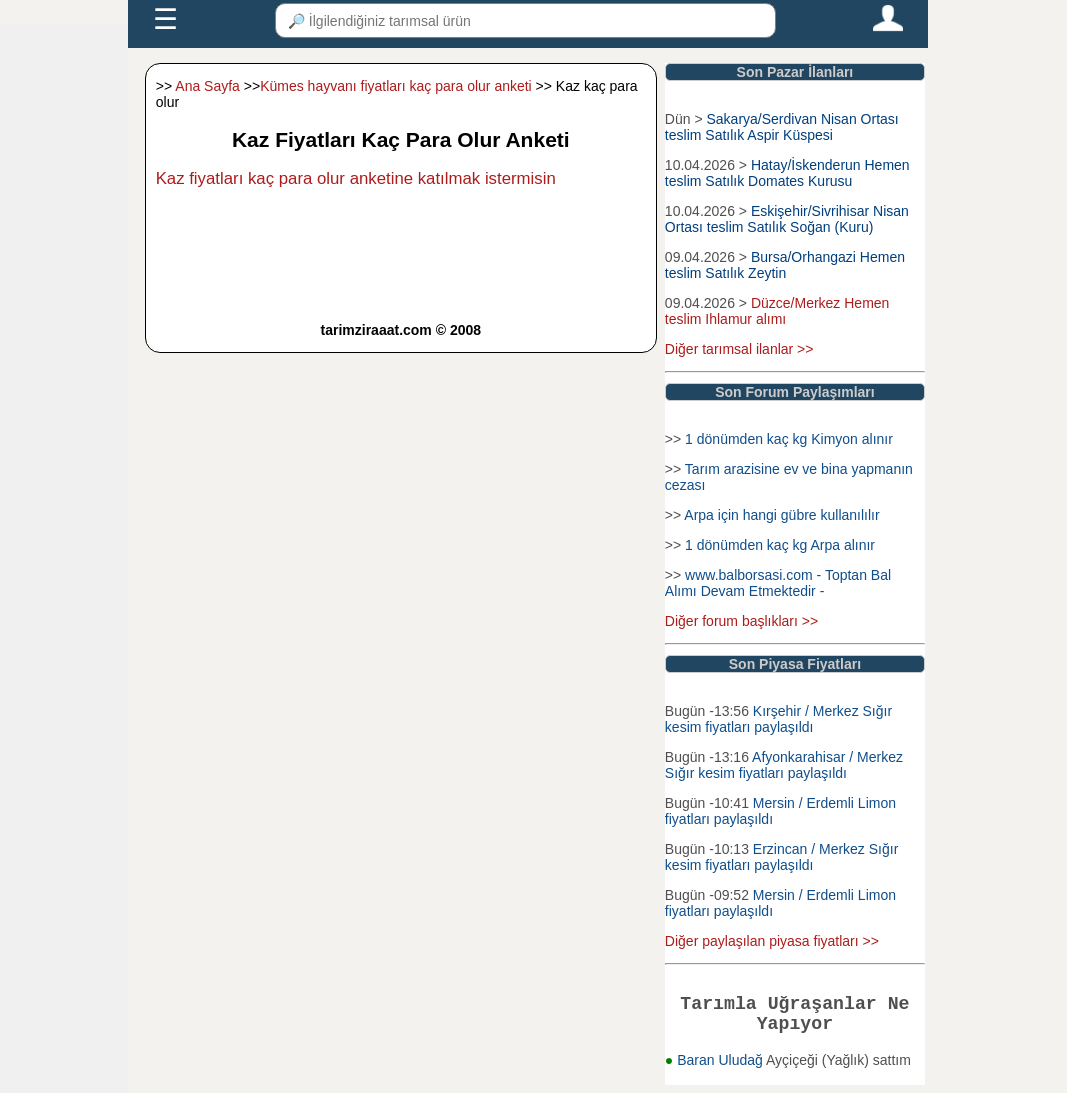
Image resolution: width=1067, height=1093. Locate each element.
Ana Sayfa (207, 86)
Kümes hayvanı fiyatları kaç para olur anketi (396, 86)
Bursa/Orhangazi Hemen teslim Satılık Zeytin (785, 265)
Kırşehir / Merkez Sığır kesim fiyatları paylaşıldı (778, 719)
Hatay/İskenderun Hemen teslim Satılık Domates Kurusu (787, 173)
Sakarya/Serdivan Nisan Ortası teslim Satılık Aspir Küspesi (782, 127)
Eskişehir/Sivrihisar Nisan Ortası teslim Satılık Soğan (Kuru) (787, 219)
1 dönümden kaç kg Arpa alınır (780, 545)
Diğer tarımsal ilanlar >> (739, 349)
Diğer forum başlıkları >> (741, 621)
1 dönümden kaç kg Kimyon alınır (789, 439)
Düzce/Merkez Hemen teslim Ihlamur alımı (777, 311)
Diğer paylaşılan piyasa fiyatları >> (772, 941)
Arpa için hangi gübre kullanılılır (781, 515)
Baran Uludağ (721, 1068)
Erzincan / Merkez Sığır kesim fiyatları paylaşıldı (781, 857)
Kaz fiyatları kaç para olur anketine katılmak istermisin (356, 178)
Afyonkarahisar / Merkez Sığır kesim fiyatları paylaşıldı (784, 765)
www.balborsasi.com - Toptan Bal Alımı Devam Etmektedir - (778, 583)
